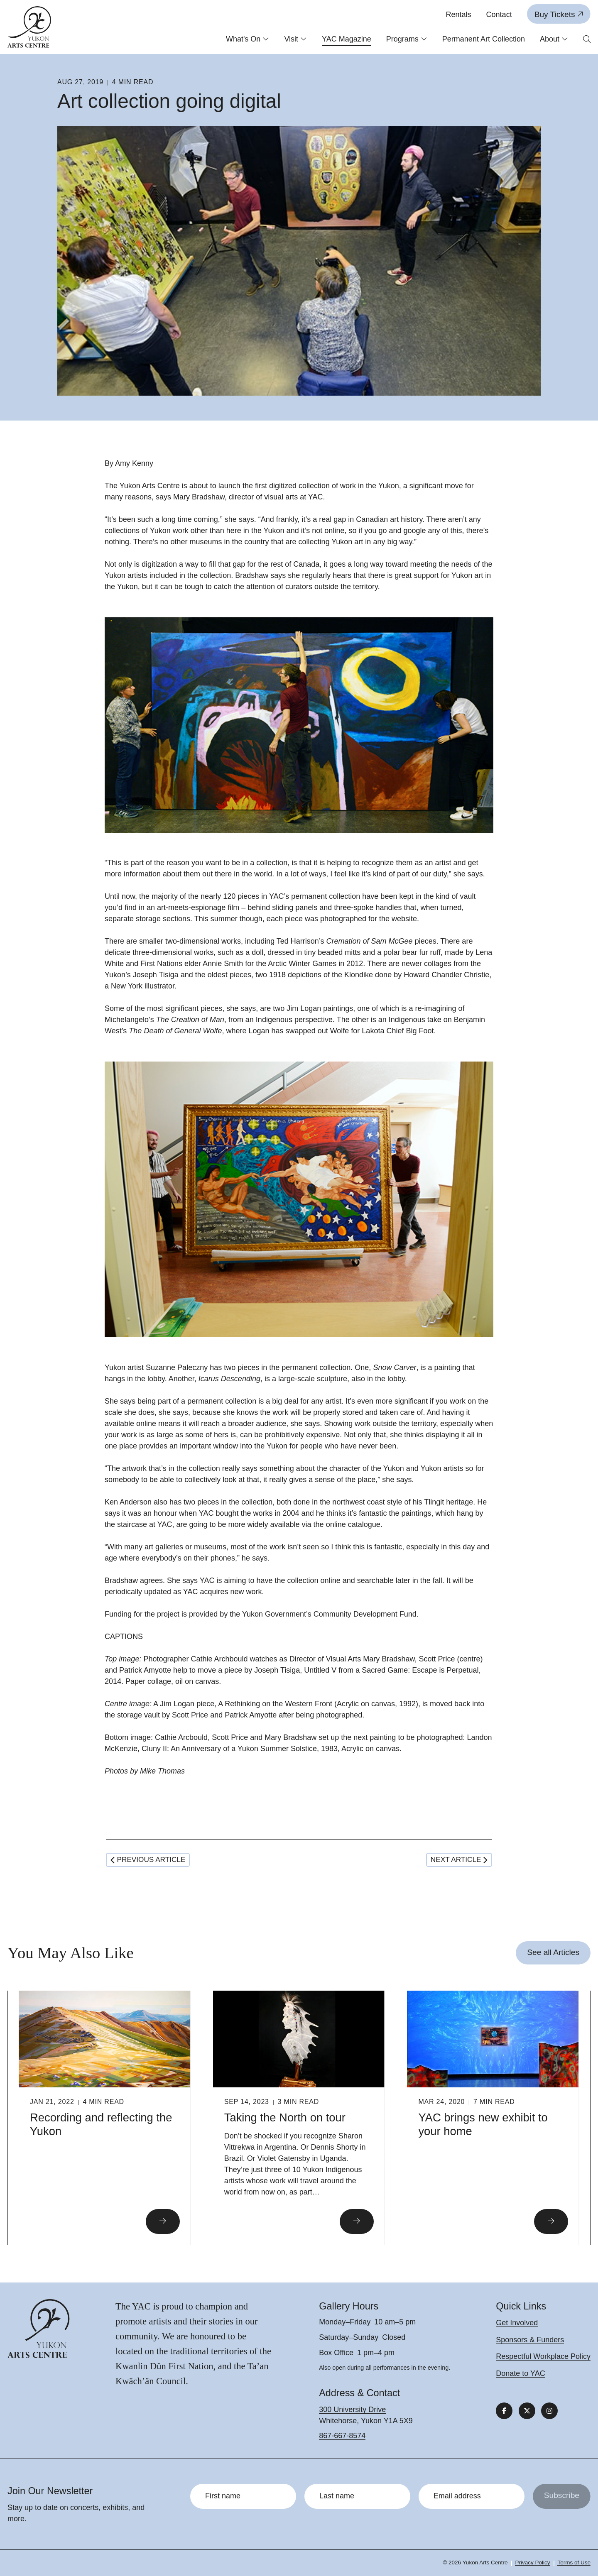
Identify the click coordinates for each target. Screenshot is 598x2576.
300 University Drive (352, 2409)
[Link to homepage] (29, 27)
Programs (406, 39)
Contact (499, 14)
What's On (247, 39)
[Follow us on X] (527, 2410)
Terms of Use (574, 2562)
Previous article (147, 1859)
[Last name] (357, 2496)
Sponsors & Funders (530, 2340)
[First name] (243, 2496)
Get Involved (517, 2323)
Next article (459, 1859)
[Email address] (471, 2496)
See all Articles (553, 1952)
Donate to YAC (520, 2373)
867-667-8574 (342, 2436)
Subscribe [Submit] (561, 2495)
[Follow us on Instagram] (549, 2410)
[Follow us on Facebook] (504, 2410)
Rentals (458, 14)
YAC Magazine (346, 39)
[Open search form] (587, 39)
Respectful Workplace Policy (543, 2356)
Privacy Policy (532, 2562)
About (554, 39)
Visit (295, 39)
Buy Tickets (558, 14)
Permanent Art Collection (483, 39)
